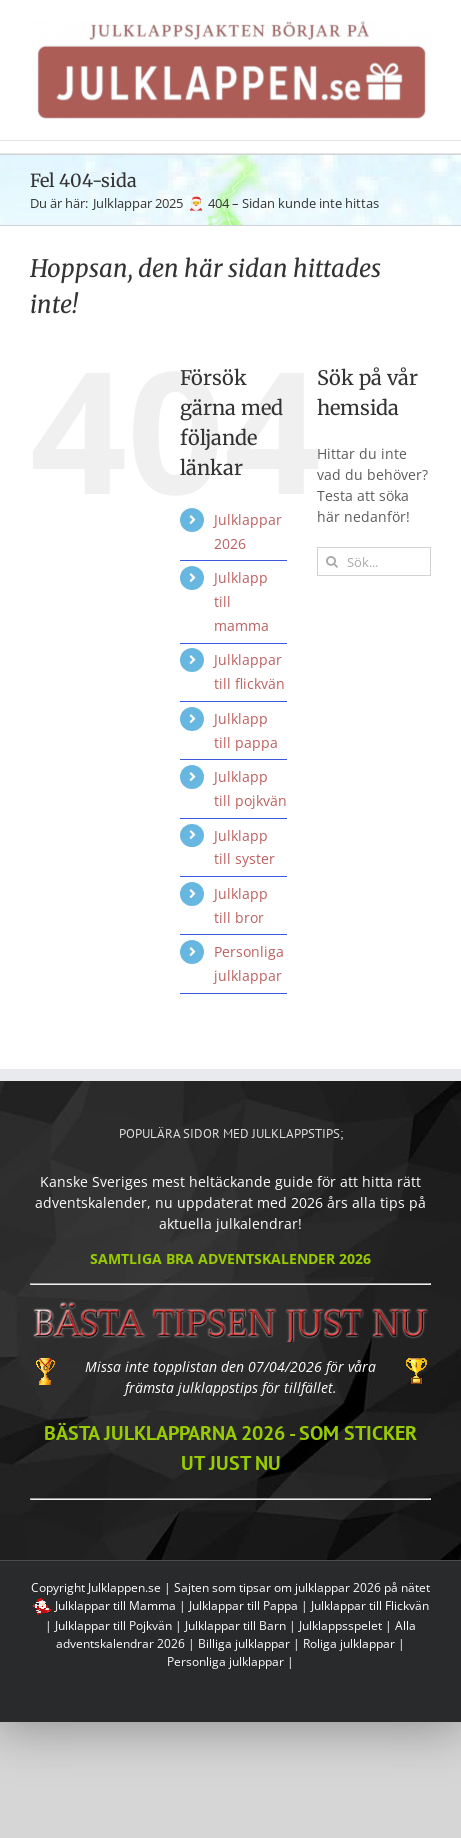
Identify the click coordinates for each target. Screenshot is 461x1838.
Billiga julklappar (244, 1643)
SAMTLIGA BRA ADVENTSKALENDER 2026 (230, 1258)
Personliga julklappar (225, 1661)
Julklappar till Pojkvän (113, 1625)
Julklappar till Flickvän (370, 1605)
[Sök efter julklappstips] (331, 561)
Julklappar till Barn (235, 1625)
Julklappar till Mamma (115, 1605)
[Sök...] (374, 561)
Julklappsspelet (340, 1625)
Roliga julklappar (349, 1643)
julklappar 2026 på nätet (362, 1587)
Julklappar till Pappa (243, 1605)
